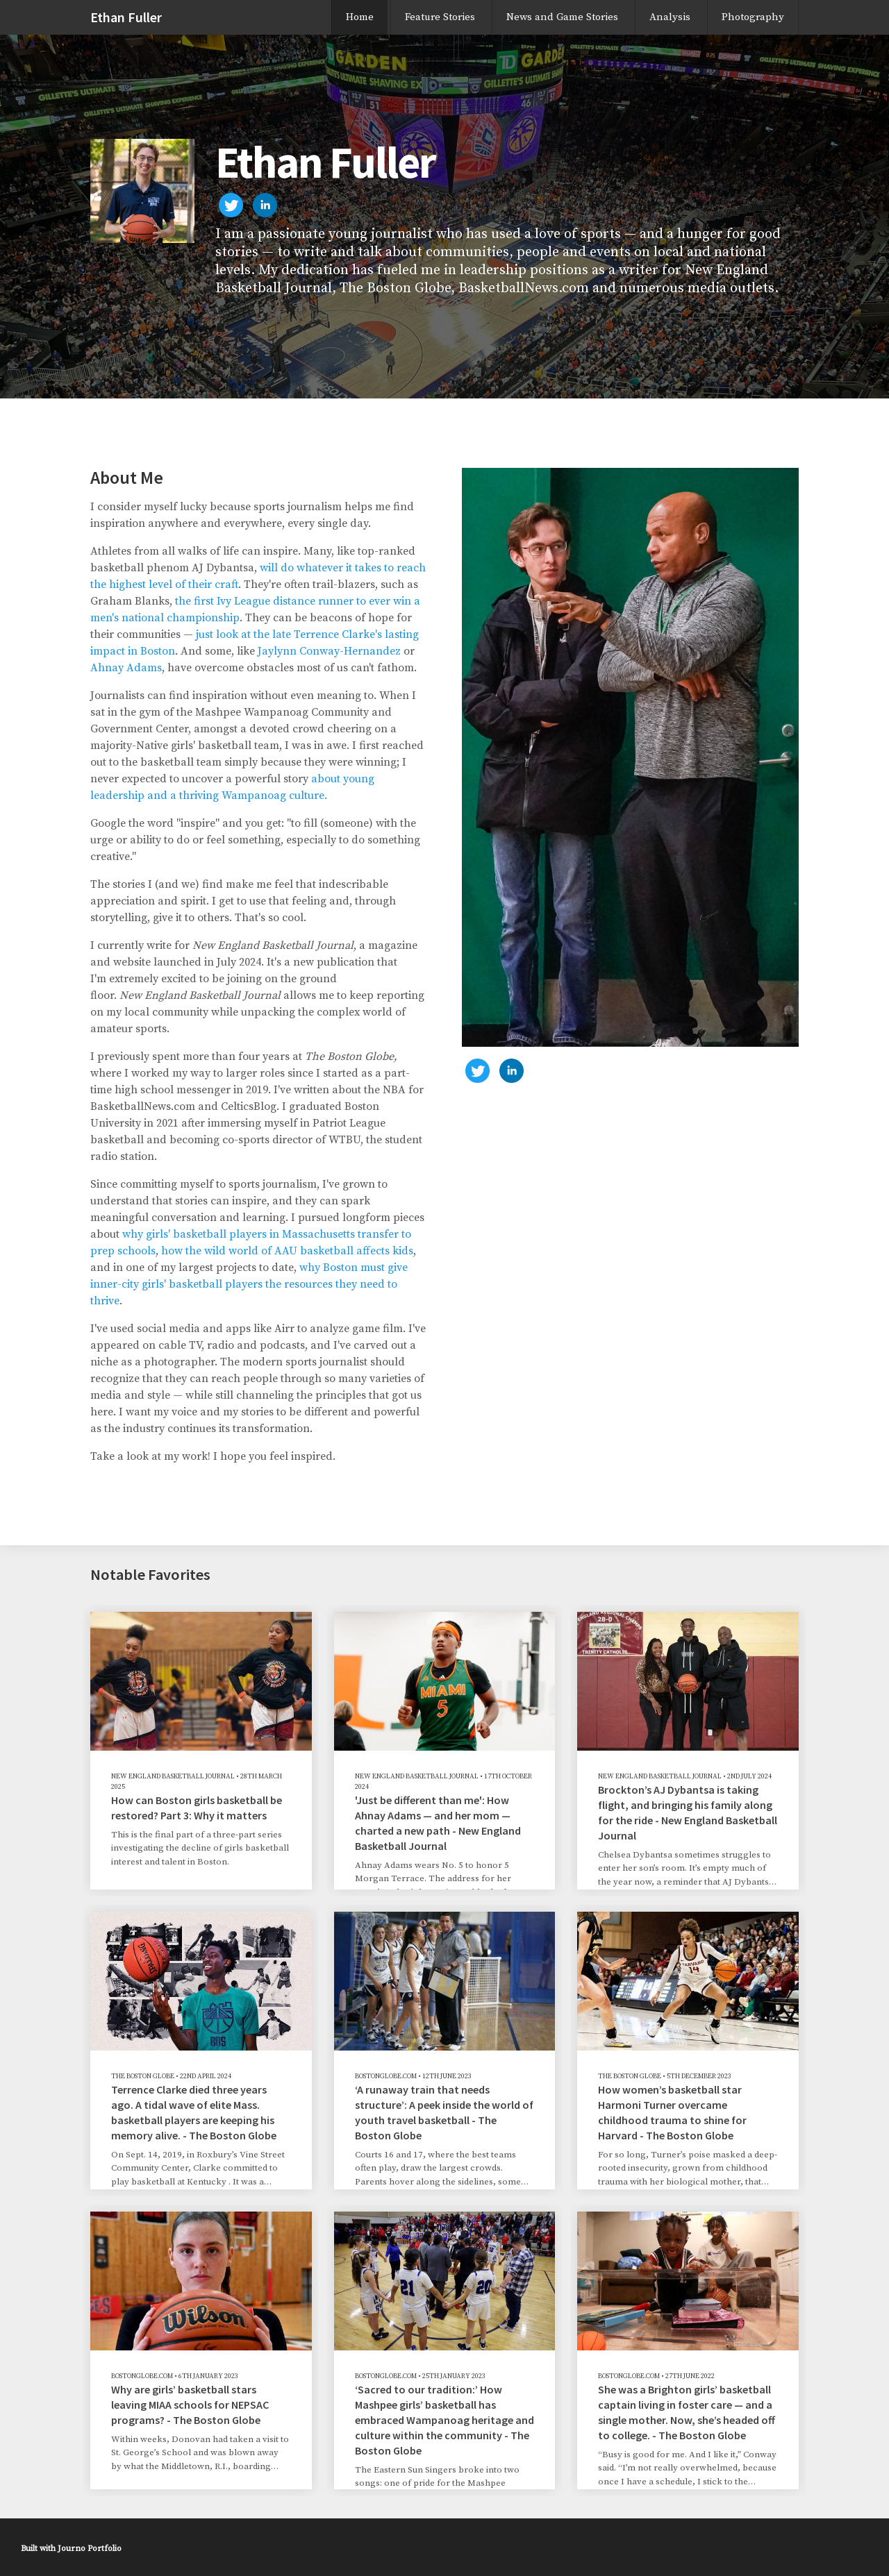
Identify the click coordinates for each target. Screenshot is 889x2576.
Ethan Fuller (126, 17)
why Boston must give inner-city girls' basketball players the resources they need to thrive (249, 1284)
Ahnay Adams (126, 668)
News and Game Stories (562, 17)
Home (360, 17)
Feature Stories (440, 17)
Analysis (669, 17)
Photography (753, 17)
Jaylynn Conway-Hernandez (329, 651)
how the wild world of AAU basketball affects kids (287, 1251)
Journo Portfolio (90, 2548)
